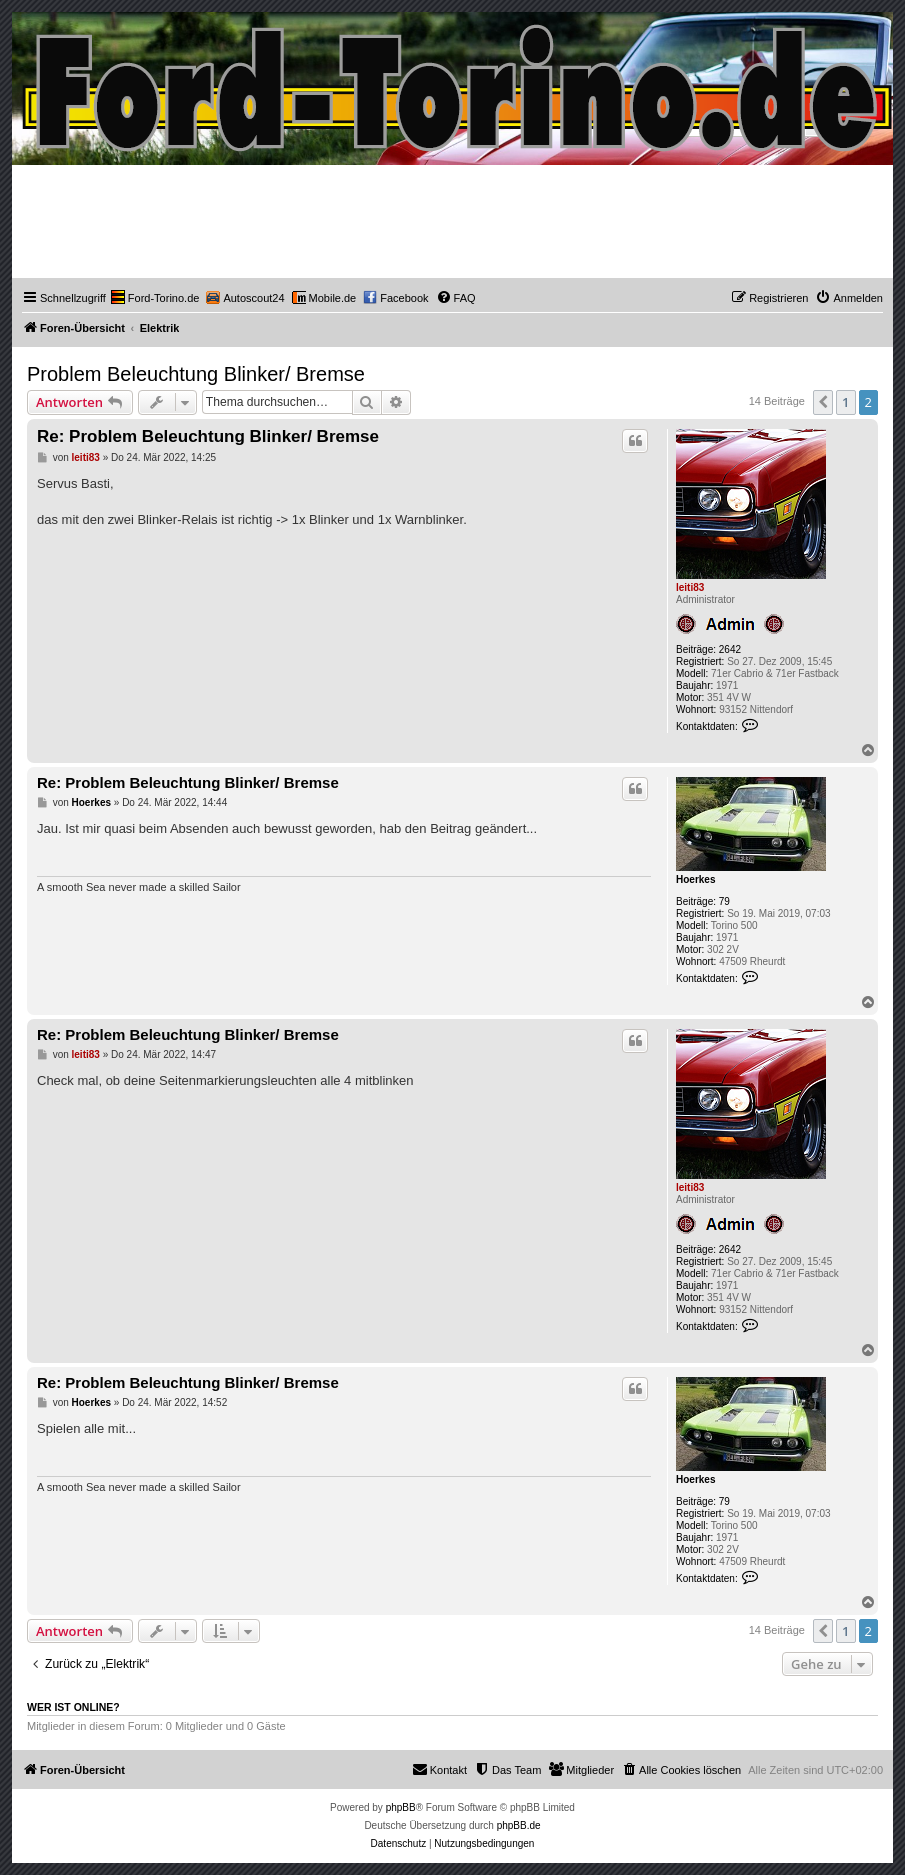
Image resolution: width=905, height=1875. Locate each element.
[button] (823, 402)
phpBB (401, 1807)
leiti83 (690, 587)
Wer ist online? (73, 1707)
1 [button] (845, 402)
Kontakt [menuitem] (439, 1769)
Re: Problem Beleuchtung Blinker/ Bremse (208, 436)
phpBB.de (519, 1825)
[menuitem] (155, 298)
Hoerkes (695, 879)
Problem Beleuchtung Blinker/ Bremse (196, 374)
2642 (730, 649)
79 (724, 901)
